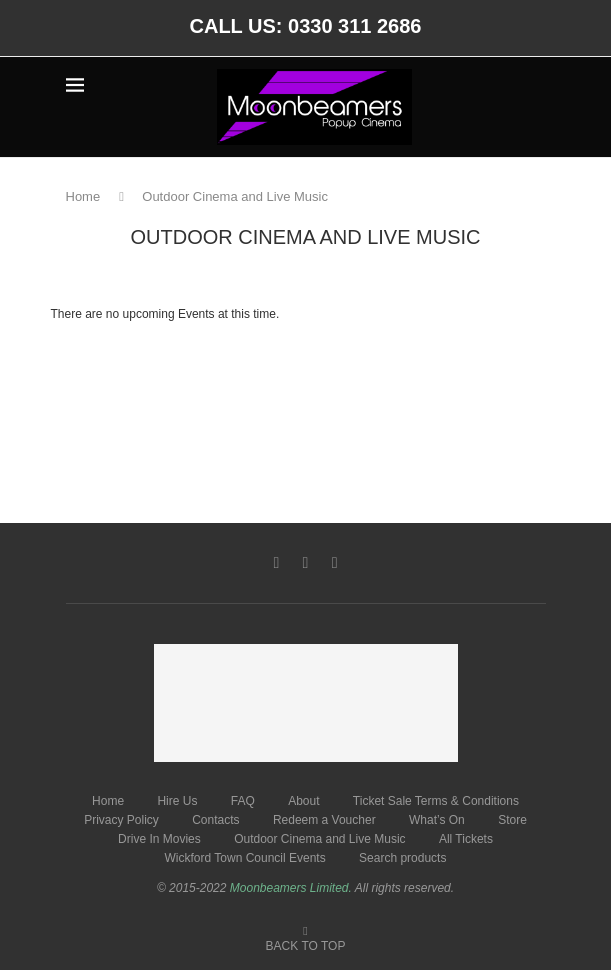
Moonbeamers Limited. (291, 888)
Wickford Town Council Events (245, 858)
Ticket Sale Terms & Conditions (436, 801)
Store (512, 820)
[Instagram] (335, 563)
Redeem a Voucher (324, 820)
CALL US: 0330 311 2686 (306, 26)
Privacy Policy (121, 820)
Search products (402, 858)
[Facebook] (276, 563)
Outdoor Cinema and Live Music (319, 839)
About (303, 801)
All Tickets (466, 839)
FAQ (243, 801)
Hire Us (177, 801)
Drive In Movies (159, 839)
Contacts (215, 820)
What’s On (437, 820)
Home (83, 196)
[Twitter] (306, 563)
